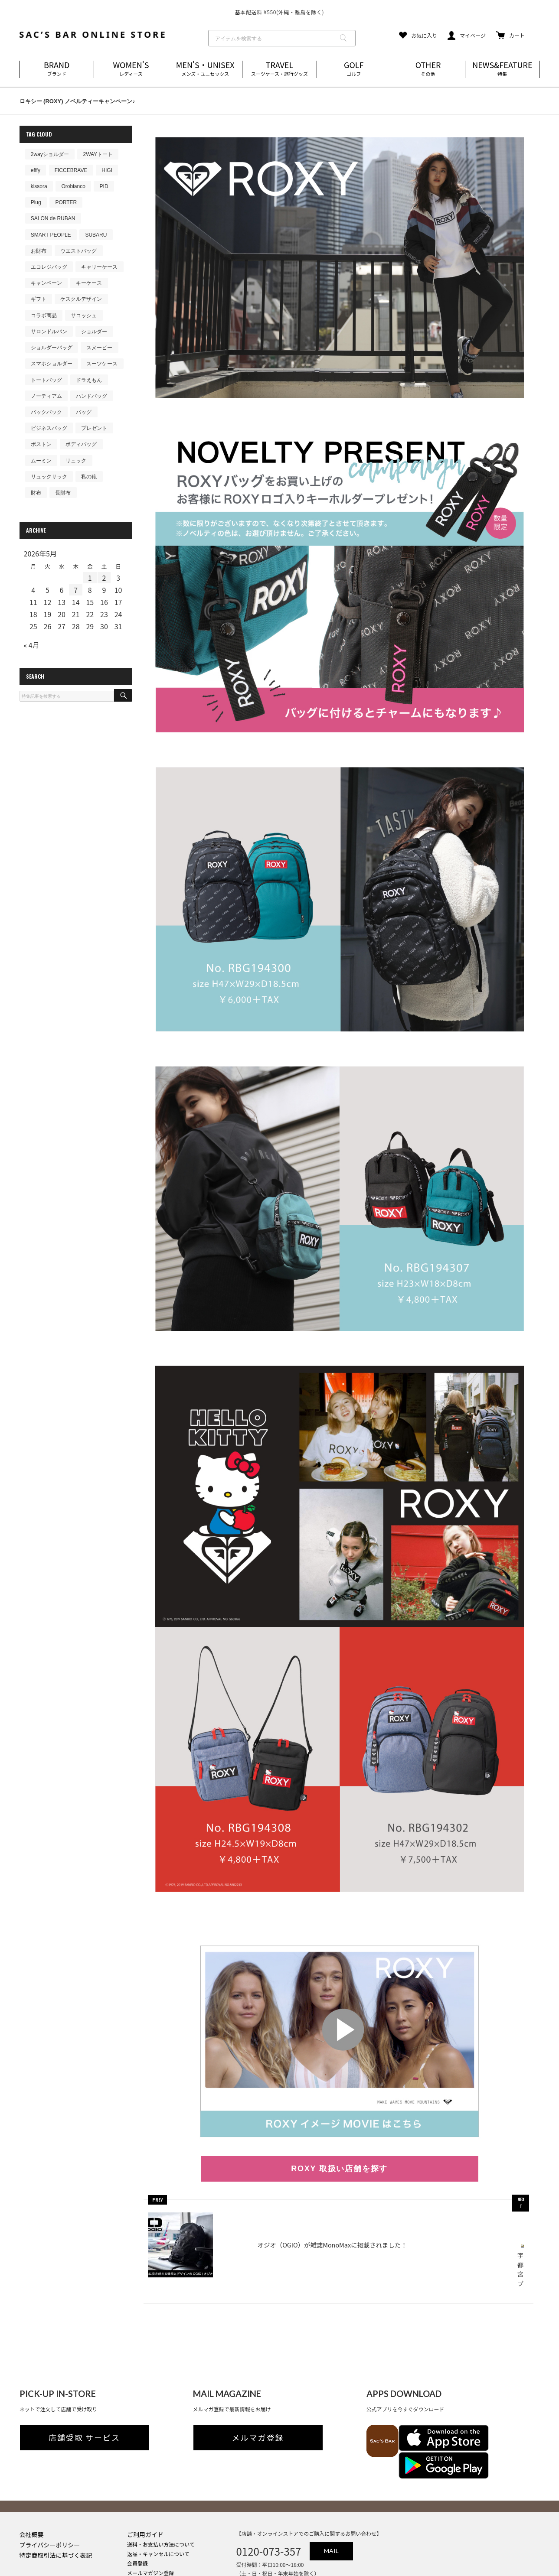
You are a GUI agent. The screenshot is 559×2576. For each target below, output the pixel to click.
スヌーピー (99, 348)
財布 (36, 493)
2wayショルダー (50, 154)
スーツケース (102, 364)
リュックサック (49, 477)
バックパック (46, 412)
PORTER (66, 202)
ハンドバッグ (91, 396)
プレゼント (94, 428)
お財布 (38, 251)
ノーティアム (46, 396)
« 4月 (31, 645)
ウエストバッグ (78, 251)
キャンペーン (46, 283)
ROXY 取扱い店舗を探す (339, 2168)
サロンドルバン (49, 332)
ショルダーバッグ (51, 348)
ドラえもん (89, 380)
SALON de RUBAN (53, 218)
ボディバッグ (81, 444)
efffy (35, 170)
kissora (39, 186)
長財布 (63, 493)
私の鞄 (89, 477)
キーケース (89, 283)
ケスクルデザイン (81, 299)
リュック (75, 461)
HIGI (106, 170)
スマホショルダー (51, 364)
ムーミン (41, 461)
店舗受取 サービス (84, 2411)
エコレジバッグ (49, 267)
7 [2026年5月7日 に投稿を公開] (76, 590)
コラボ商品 (44, 315)
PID (104, 186)
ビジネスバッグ (49, 428)
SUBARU (96, 235)
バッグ (84, 412)
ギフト (38, 299)
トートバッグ (46, 380)
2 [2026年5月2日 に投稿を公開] (104, 577)
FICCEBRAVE (71, 170)
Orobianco (73, 186)
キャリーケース (99, 267)
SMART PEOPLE (51, 235)
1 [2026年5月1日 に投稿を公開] (90, 577)
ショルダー (94, 332)
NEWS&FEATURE (502, 69)
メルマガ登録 (258, 2411)
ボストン (41, 444)
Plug (36, 202)
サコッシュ (84, 315)
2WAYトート (98, 154)
